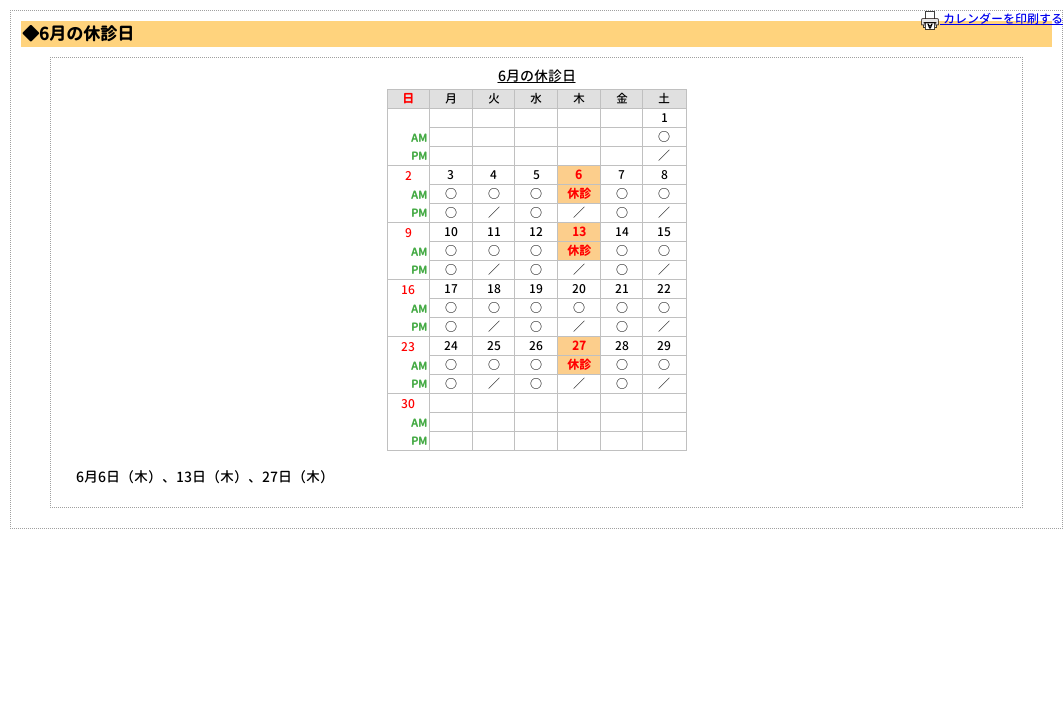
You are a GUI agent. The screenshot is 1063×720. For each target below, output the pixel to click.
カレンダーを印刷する (991, 19)
